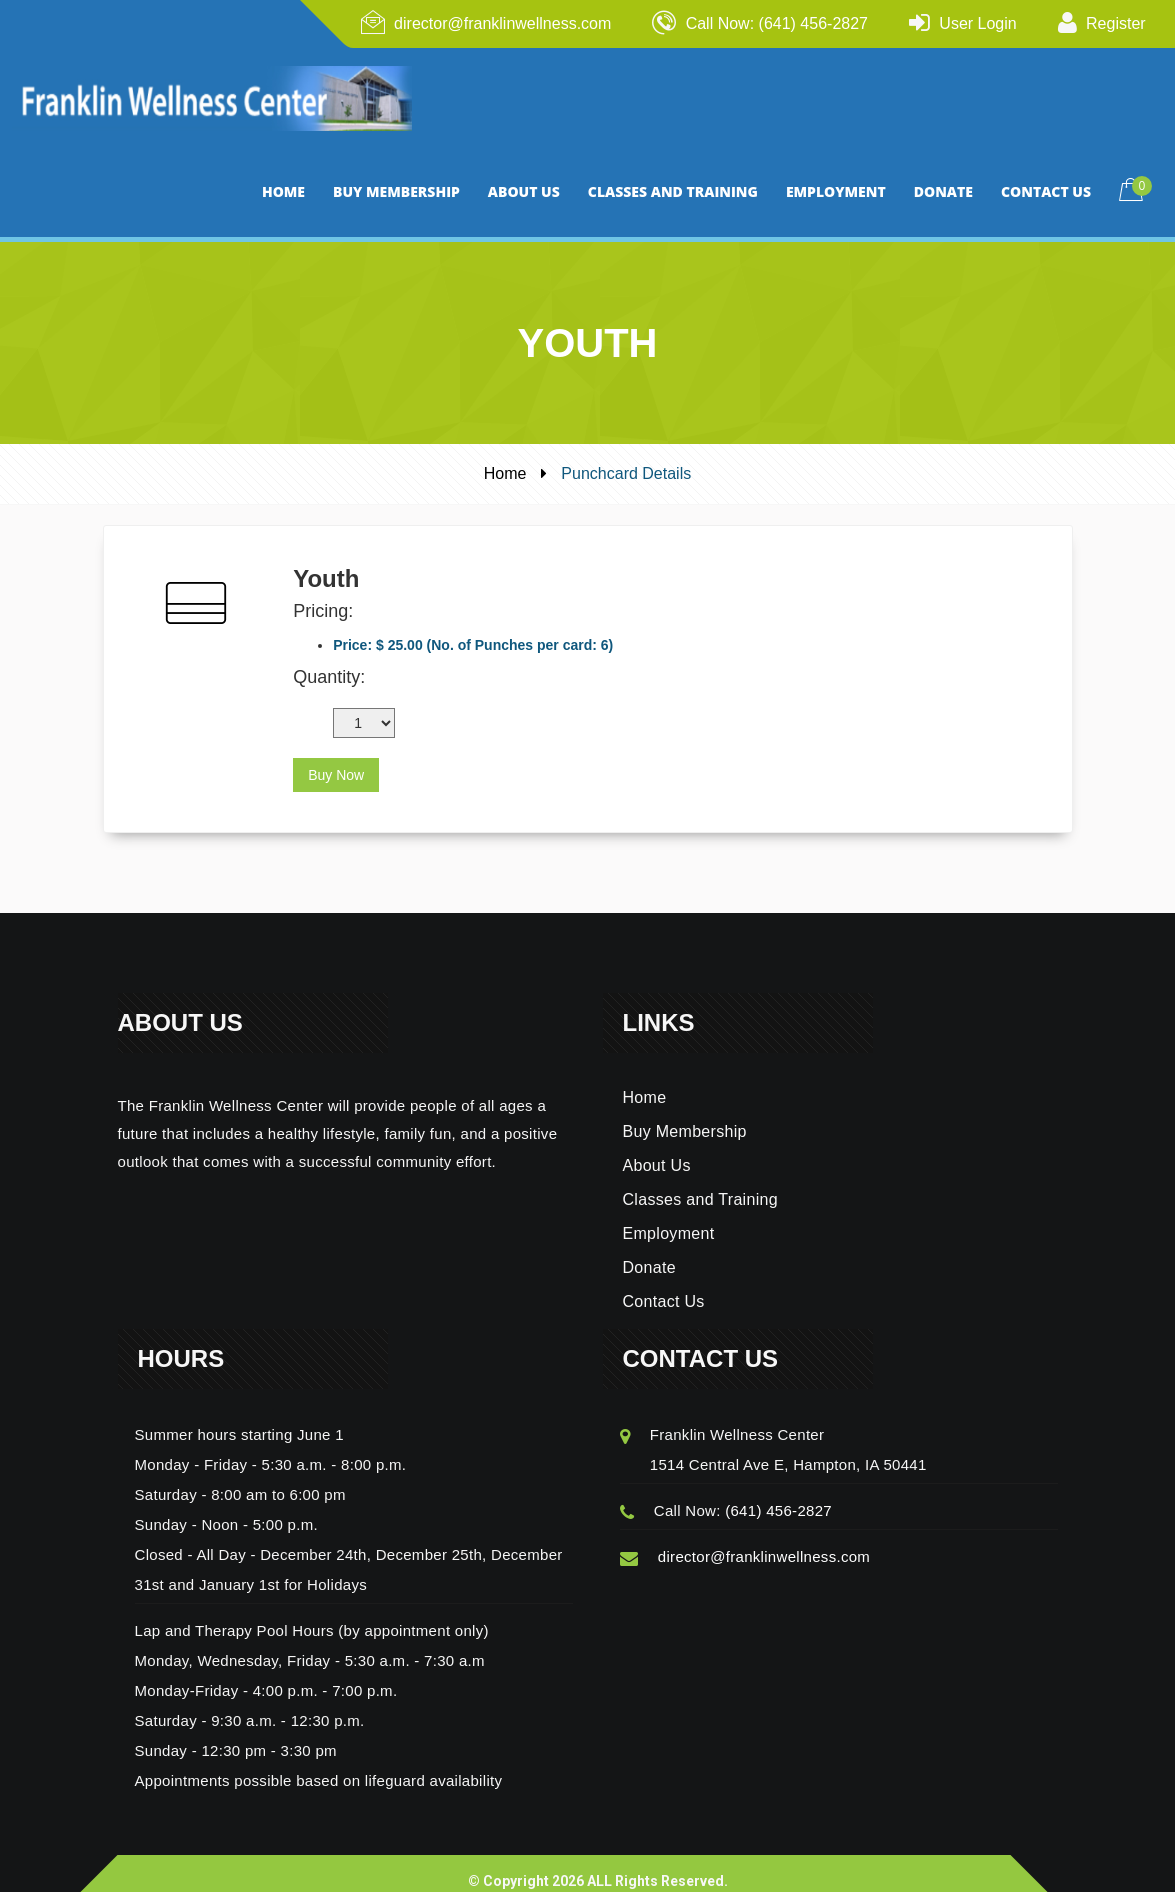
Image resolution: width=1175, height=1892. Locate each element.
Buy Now (336, 757)
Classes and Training (700, 1181)
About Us (657, 1147)
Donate (649, 1249)
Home (505, 455)
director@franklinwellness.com (502, 23)
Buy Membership (685, 1113)
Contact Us (664, 1283)
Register (1116, 23)
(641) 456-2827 (778, 1492)
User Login (977, 23)
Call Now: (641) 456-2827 (777, 23)
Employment (669, 1215)
